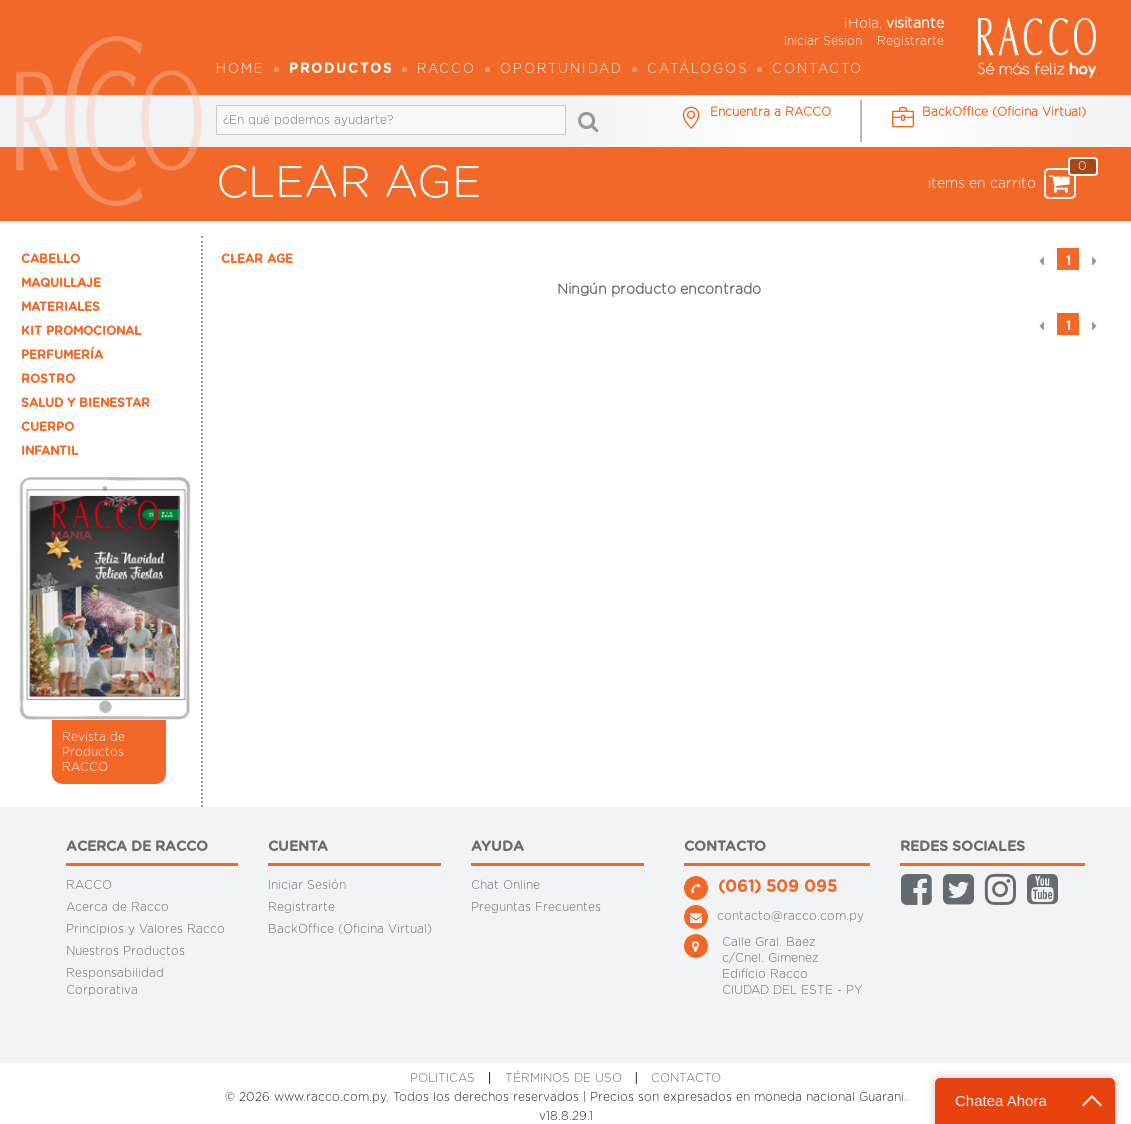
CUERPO (47, 427)
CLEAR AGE (257, 259)
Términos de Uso (563, 1078)
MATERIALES (60, 307)
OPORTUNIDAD (561, 69)
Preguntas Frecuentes (536, 907)
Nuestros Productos (125, 951)
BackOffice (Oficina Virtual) (350, 929)
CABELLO (50, 259)
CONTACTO (686, 1078)
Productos (341, 69)
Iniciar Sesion (823, 41)
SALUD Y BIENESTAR (85, 403)
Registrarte (910, 41)
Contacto (817, 69)
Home (240, 69)
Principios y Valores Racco (145, 929)
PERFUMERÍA (62, 355)
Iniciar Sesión (307, 885)
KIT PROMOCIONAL (81, 331)
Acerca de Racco (117, 907)
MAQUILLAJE (61, 283)
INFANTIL (49, 451)
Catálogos (697, 69)
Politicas (442, 1078)
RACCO (89, 885)
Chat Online (505, 885)
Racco (446, 69)
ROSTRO (48, 379)
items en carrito (1002, 183)
